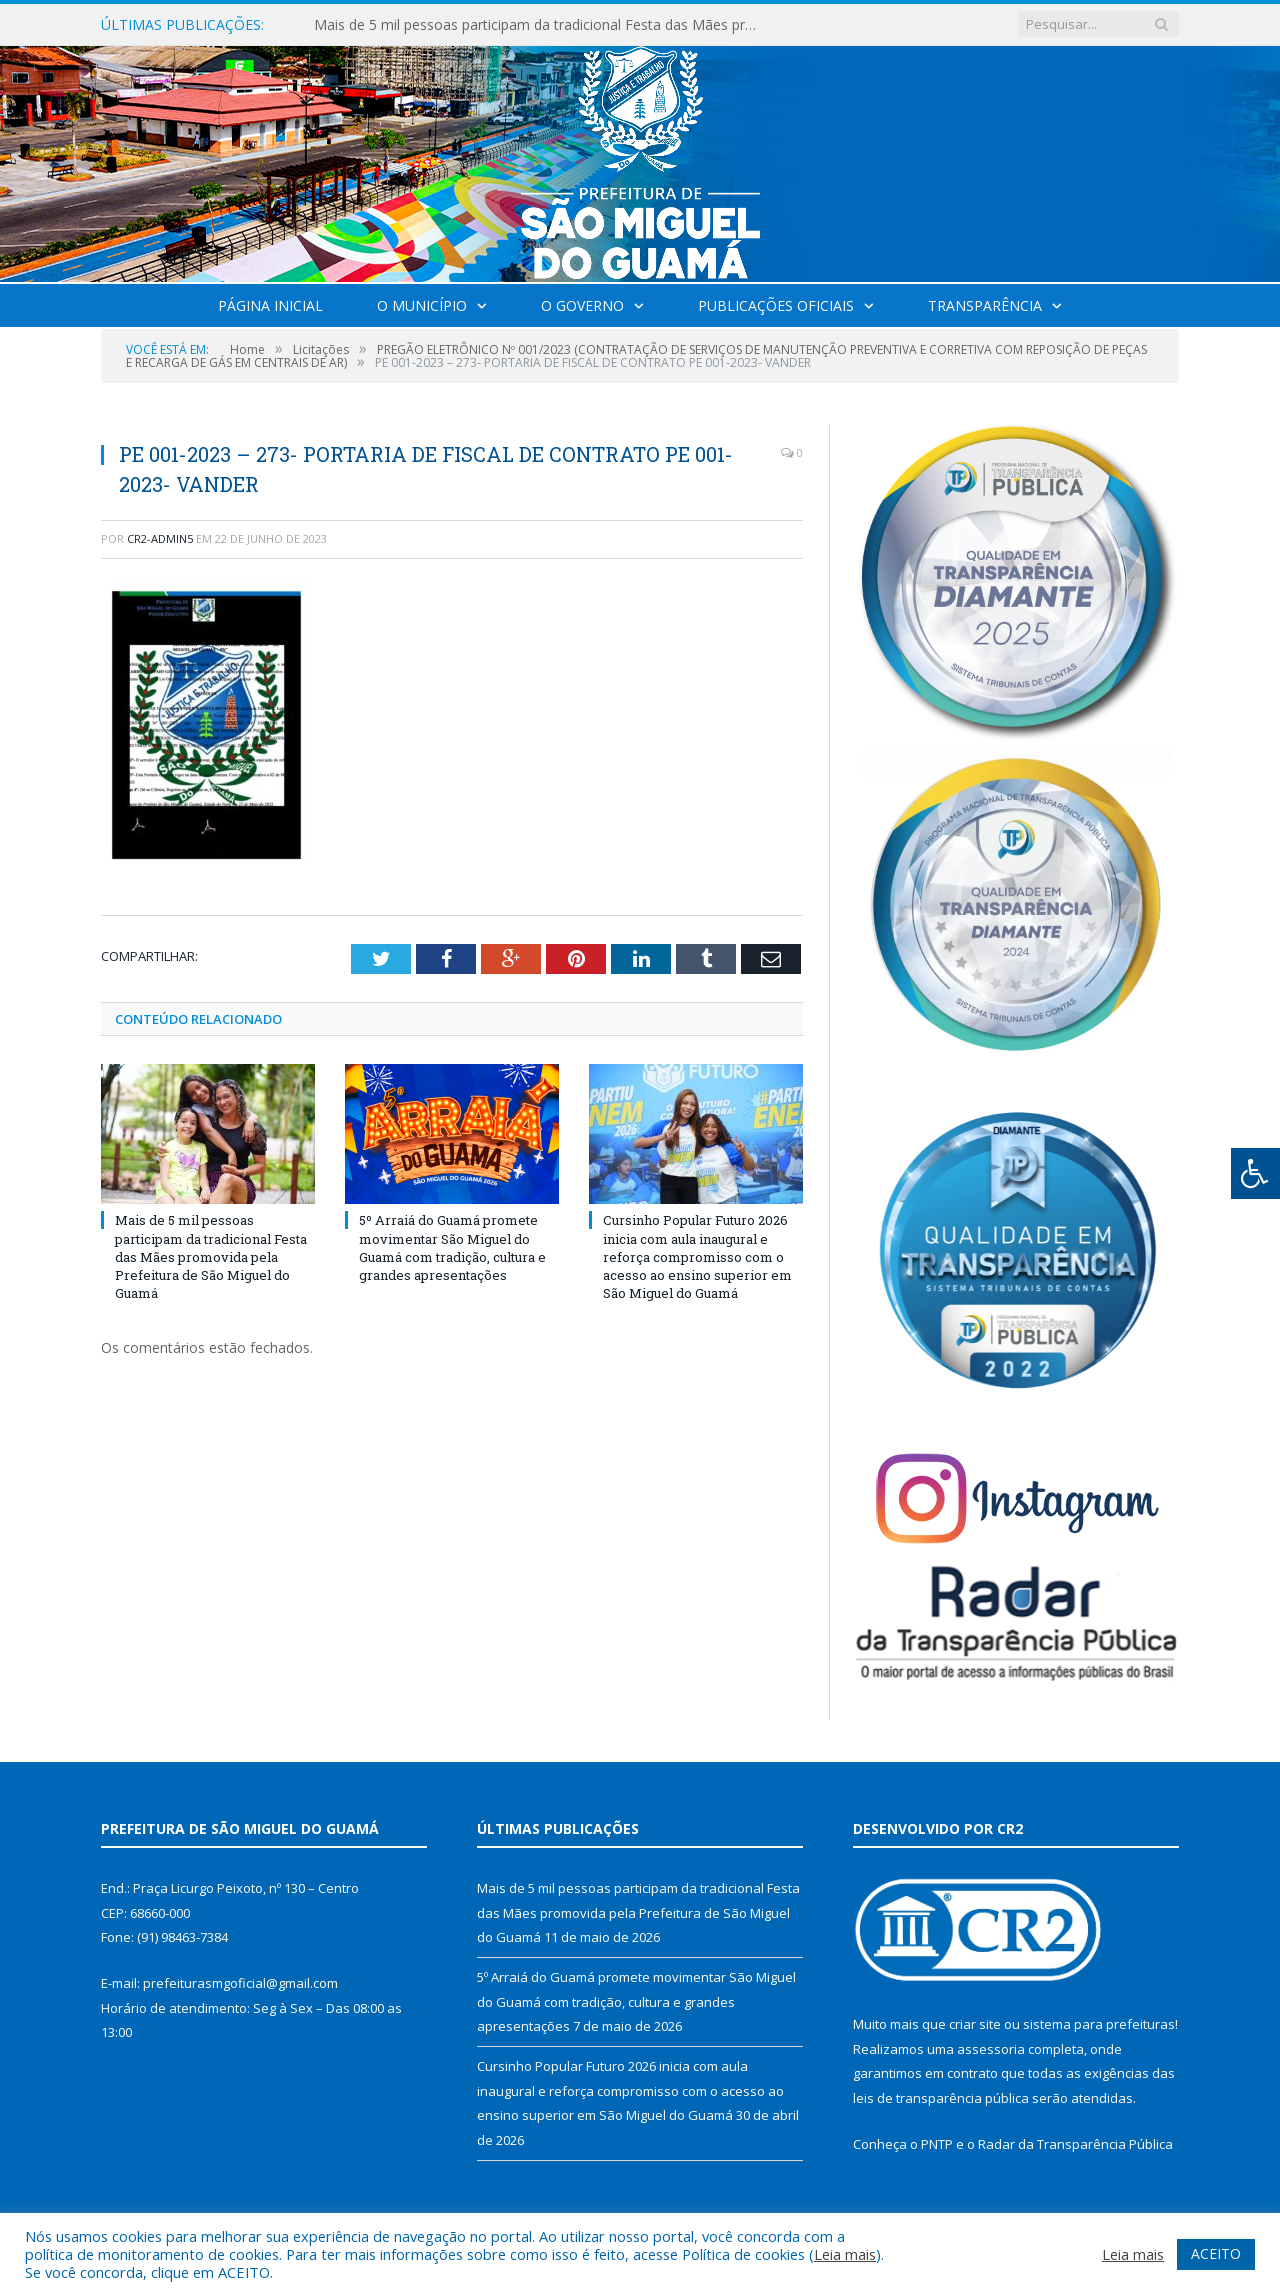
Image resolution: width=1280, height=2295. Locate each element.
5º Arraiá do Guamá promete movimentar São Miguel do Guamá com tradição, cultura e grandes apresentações (452, 1247)
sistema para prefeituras (1099, 2024)
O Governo (582, 305)
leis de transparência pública (941, 2098)
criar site (975, 2024)
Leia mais (845, 2254)
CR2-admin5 (160, 538)
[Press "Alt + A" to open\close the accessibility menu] (1255, 1173)
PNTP (937, 2144)
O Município (422, 305)
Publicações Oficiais (776, 305)
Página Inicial (270, 305)
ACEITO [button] (1216, 2253)
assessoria (991, 2049)
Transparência (985, 305)
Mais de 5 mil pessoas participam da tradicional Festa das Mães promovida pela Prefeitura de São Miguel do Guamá (544, 25)
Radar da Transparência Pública (1075, 2144)
